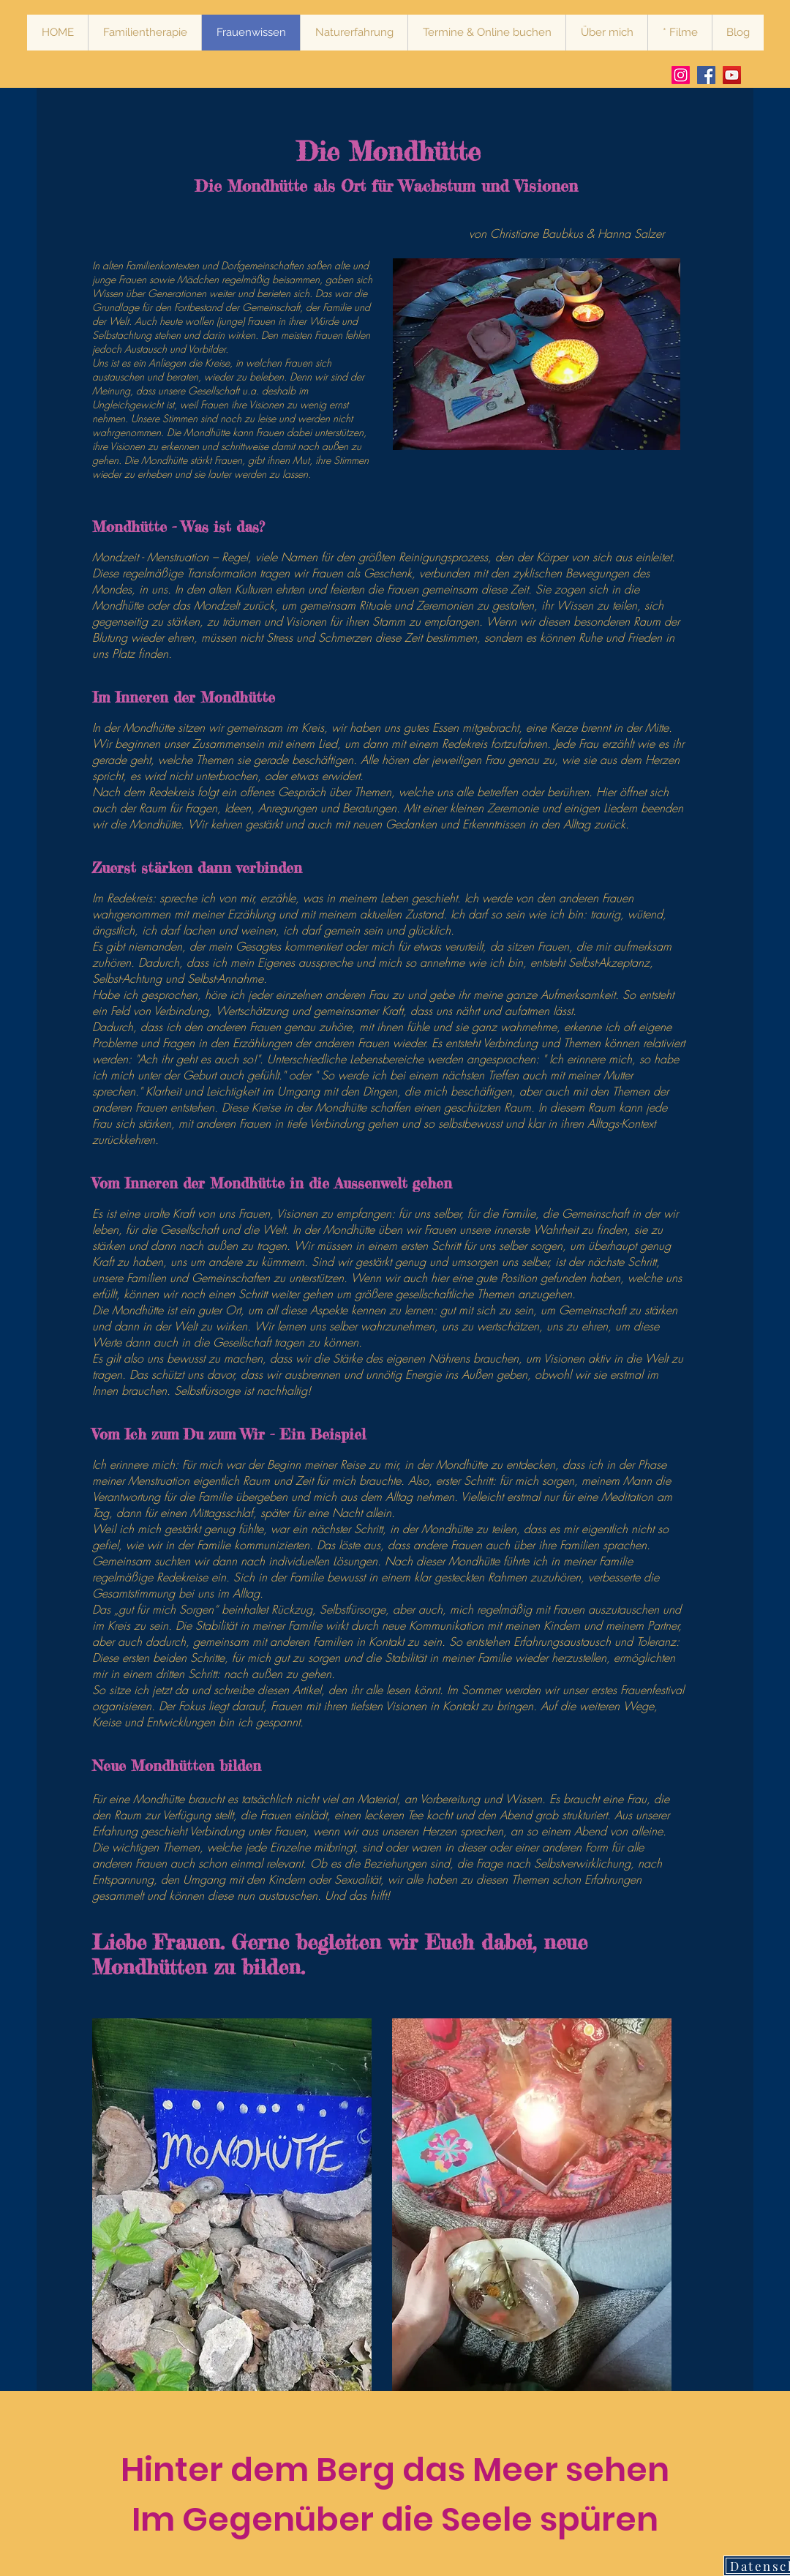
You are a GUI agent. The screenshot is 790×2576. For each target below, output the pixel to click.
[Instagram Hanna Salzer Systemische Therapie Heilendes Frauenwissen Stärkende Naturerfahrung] (681, 75)
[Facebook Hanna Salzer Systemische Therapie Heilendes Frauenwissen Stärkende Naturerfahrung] (706, 75)
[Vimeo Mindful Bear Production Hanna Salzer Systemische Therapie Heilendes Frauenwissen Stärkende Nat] (732, 75)
